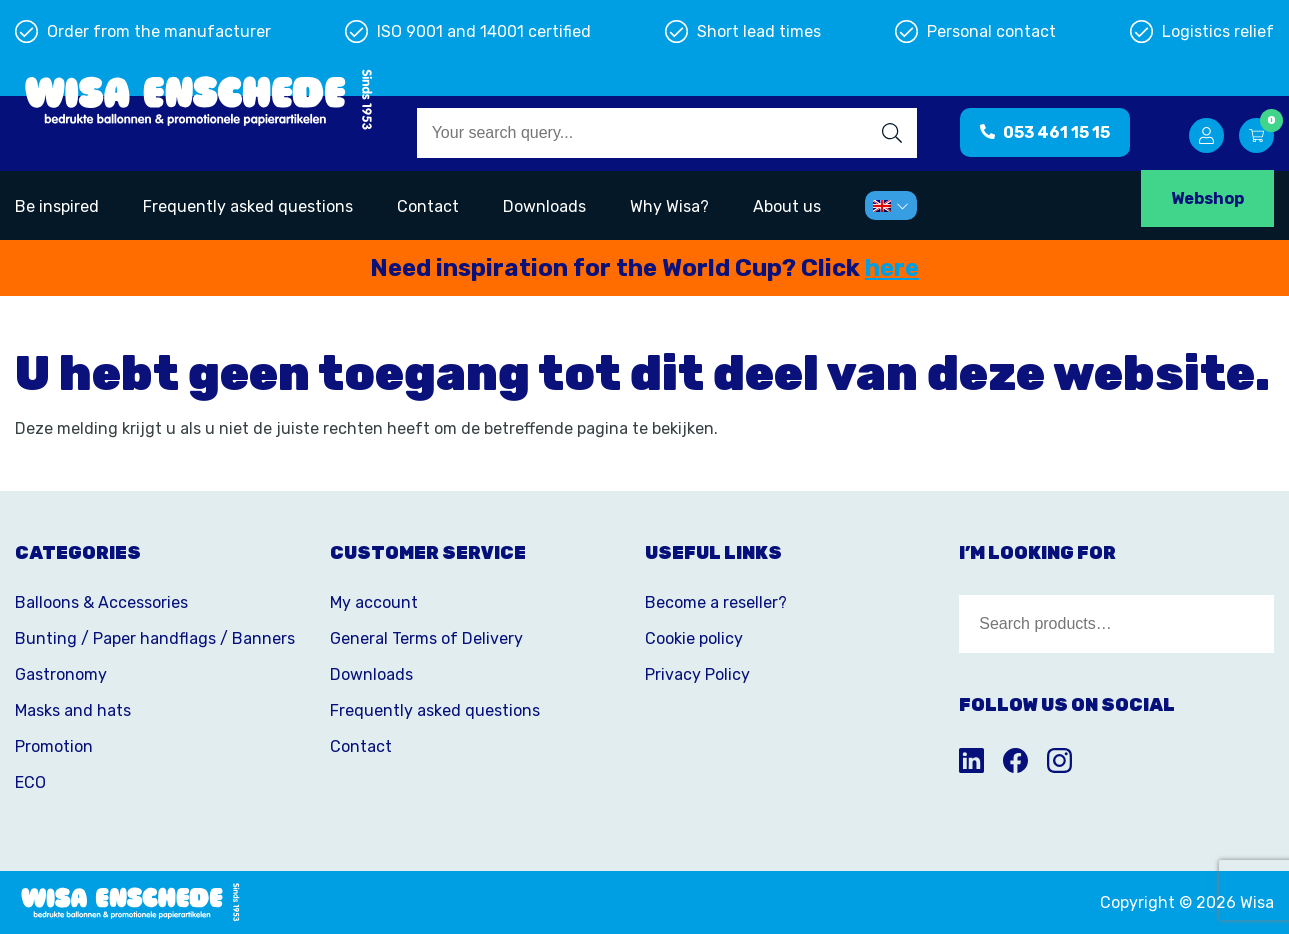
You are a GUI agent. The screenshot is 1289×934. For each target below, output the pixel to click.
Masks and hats (73, 710)
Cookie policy (694, 638)
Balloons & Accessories (101, 602)
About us (787, 206)
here (892, 268)
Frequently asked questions (248, 206)
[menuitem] (891, 205)
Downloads (544, 206)
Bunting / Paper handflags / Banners (155, 638)
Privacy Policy (697, 674)
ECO (30, 782)
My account (374, 602)
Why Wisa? (669, 206)
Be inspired (57, 206)
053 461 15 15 (1045, 132)
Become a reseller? (716, 602)
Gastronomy (61, 674)
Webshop (1207, 198)
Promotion (54, 746)
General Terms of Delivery (426, 638)
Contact (428, 206)
